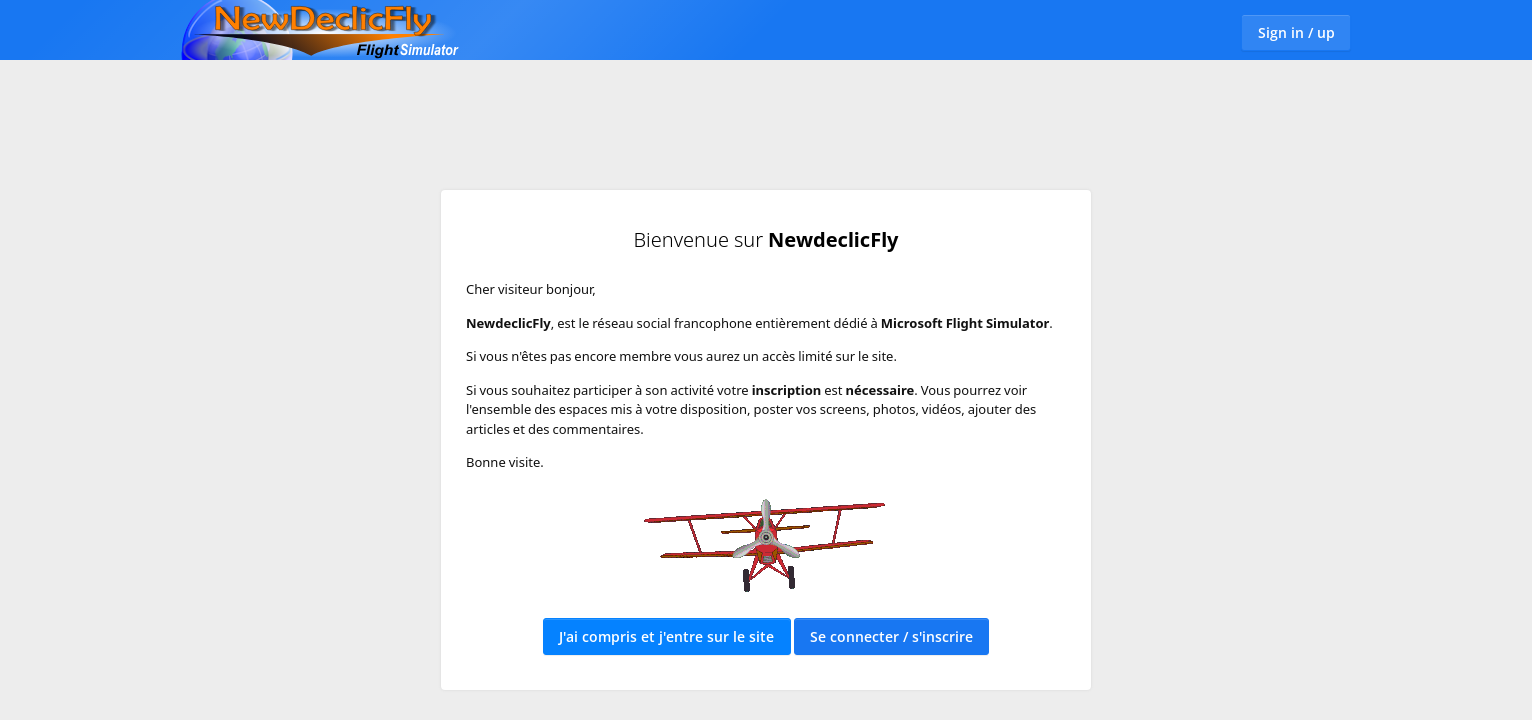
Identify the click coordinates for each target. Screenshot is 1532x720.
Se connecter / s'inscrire (891, 636)
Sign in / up (1296, 32)
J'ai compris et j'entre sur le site (666, 636)
